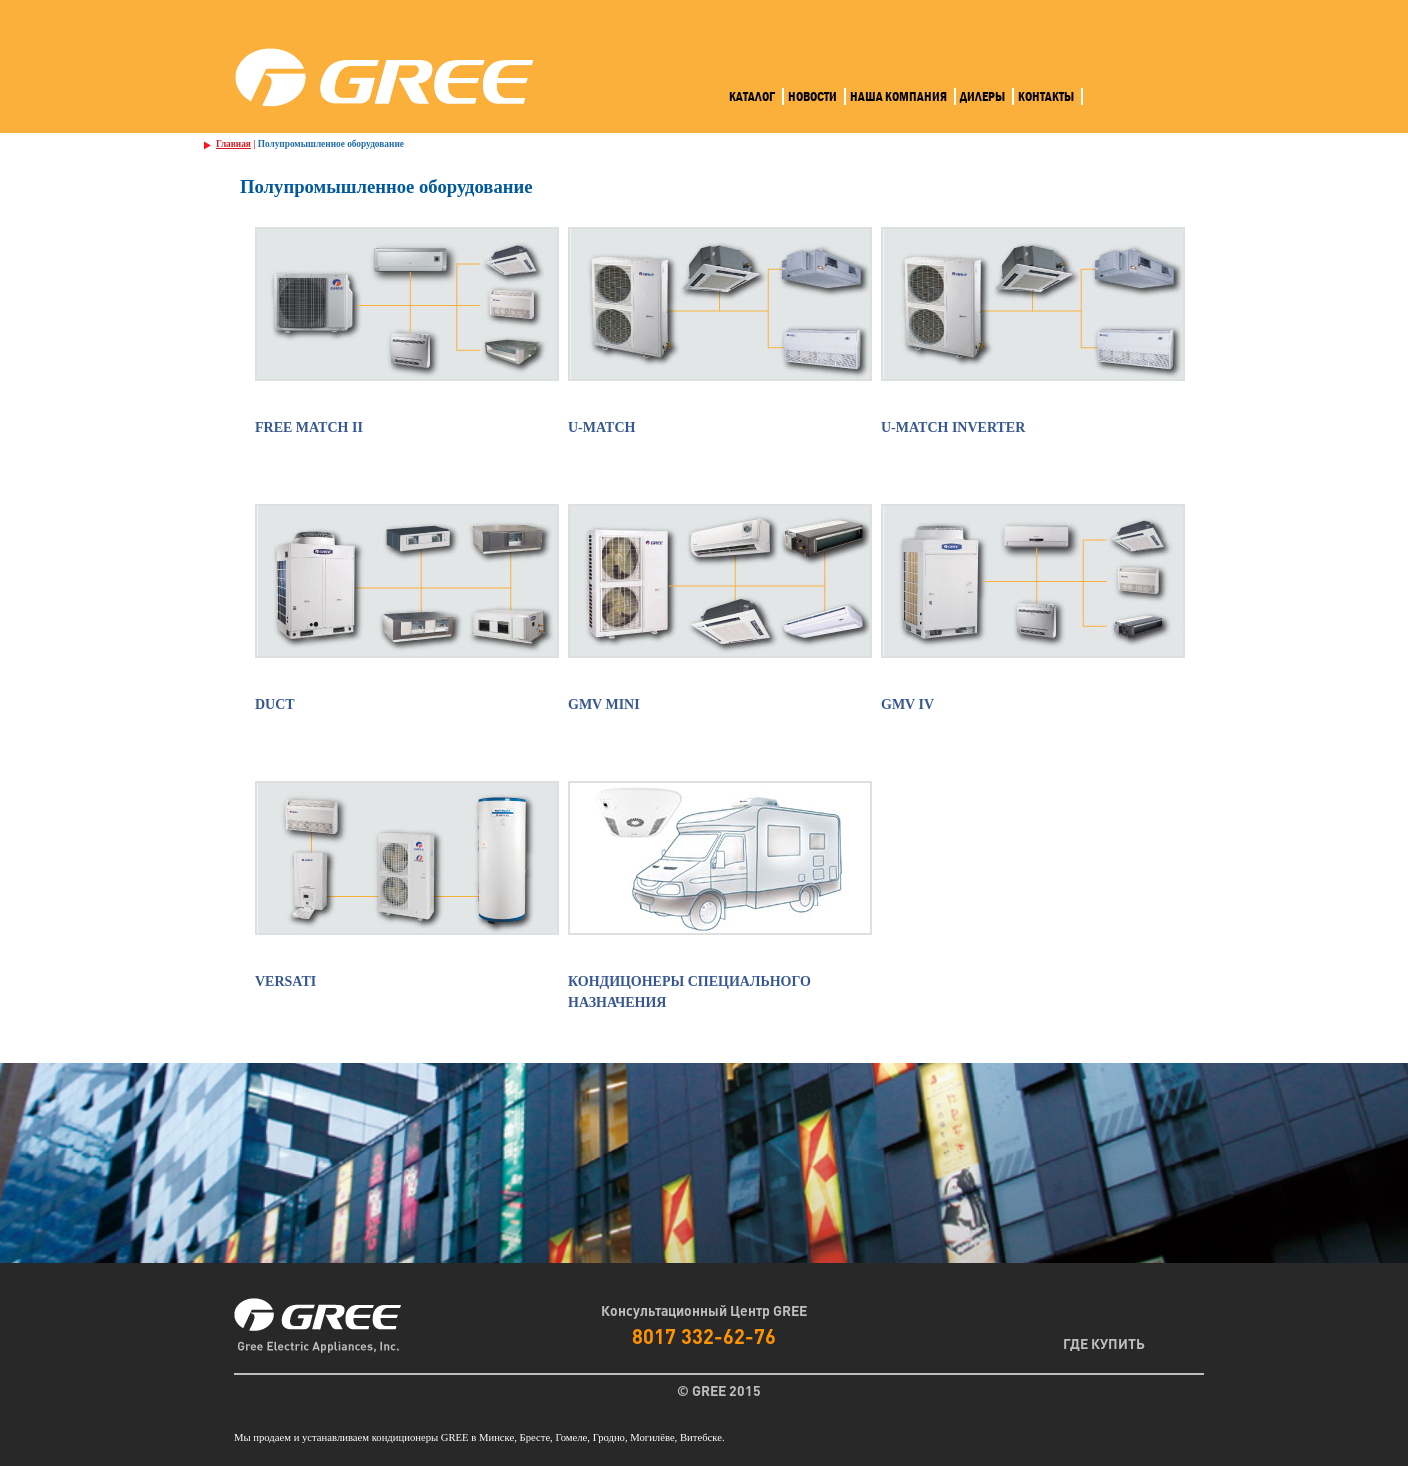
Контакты (1046, 96)
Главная (233, 144)
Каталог (752, 96)
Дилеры (982, 96)
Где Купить (1104, 1343)
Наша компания (898, 96)
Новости (812, 96)
